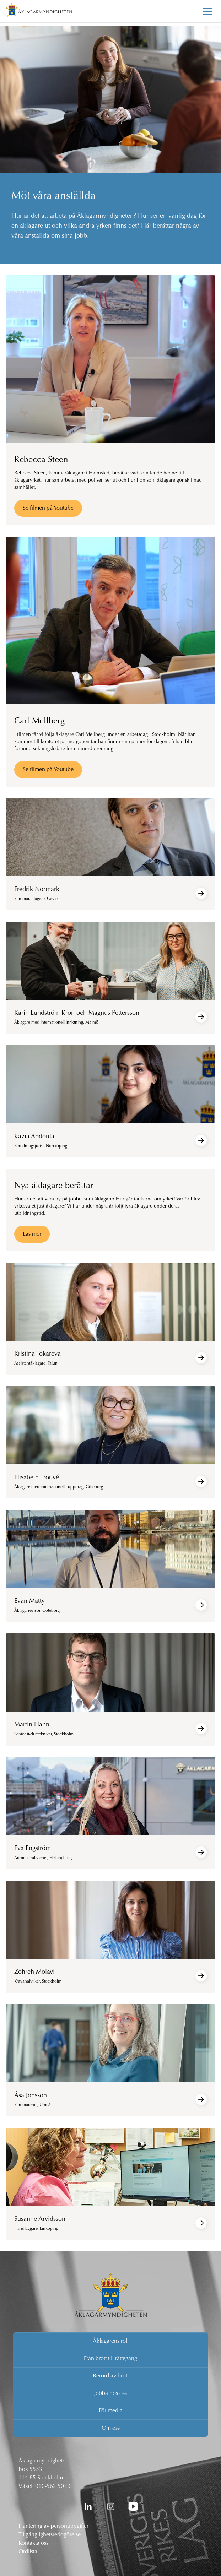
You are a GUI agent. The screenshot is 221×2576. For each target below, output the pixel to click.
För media (111, 2411)
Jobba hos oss (110, 2393)
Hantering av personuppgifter (53, 2526)
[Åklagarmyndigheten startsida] (39, 11)
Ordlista (27, 2552)
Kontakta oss (33, 2543)
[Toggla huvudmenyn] (207, 11)
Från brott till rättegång (110, 2358)
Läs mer (32, 1234)
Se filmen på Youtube (48, 508)
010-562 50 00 (53, 2486)
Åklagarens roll (111, 2341)
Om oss (111, 2428)
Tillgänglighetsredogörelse (49, 2535)
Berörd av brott (111, 2376)
